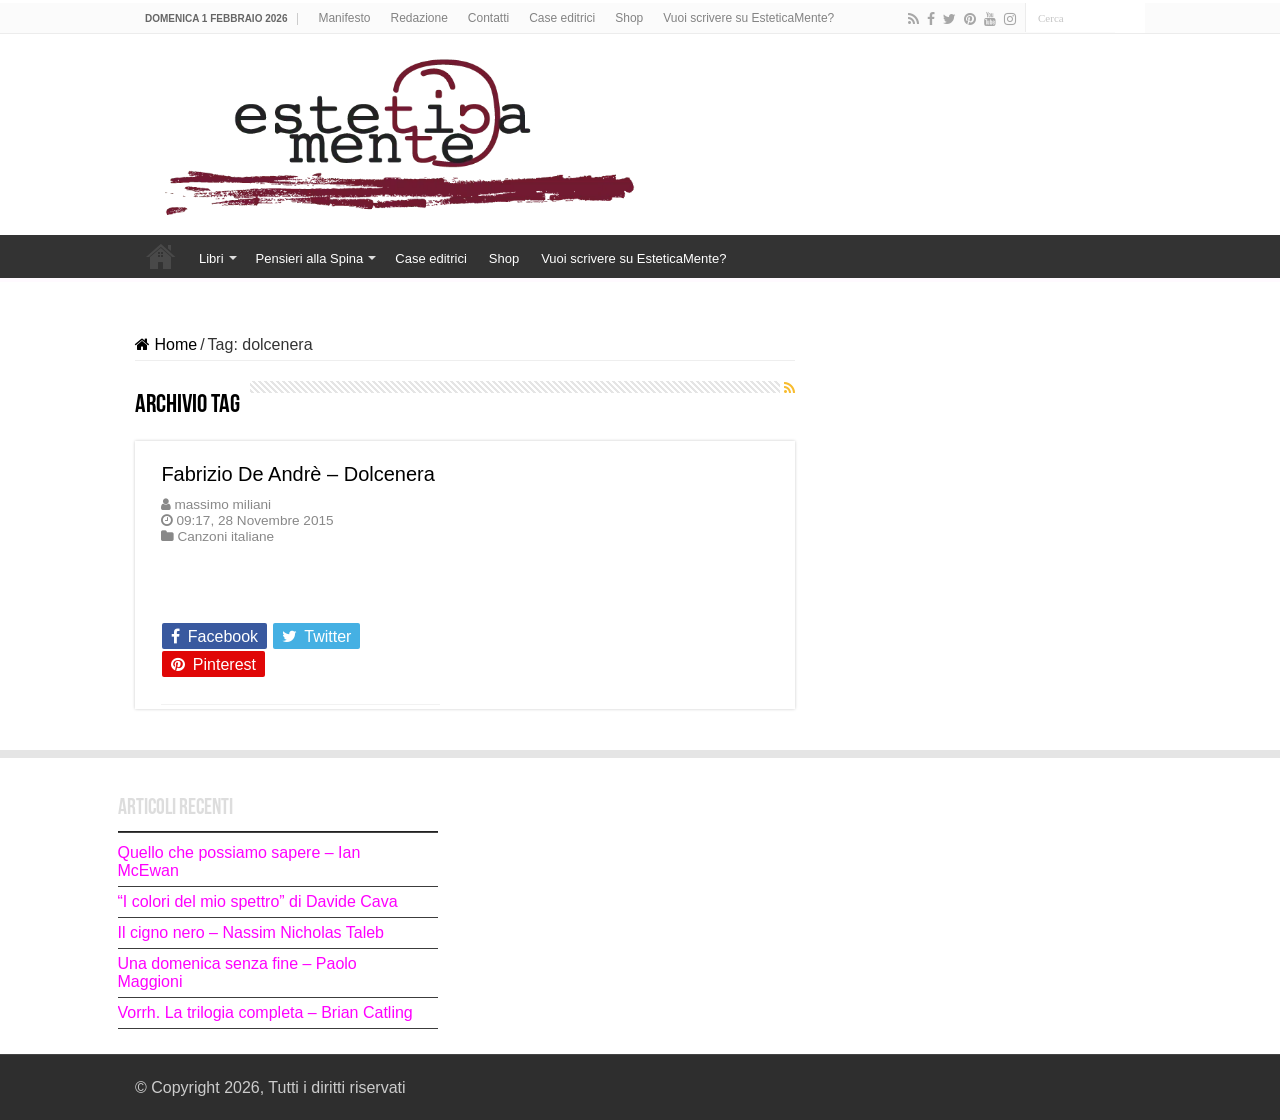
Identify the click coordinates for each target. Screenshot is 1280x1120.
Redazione (418, 18)
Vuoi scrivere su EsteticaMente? (748, 18)
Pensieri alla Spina (310, 258)
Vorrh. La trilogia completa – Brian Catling (265, 1012)
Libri (211, 258)
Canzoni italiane (225, 536)
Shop (629, 18)
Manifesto (344, 18)
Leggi (187, 600)
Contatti (488, 18)
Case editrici (562, 18)
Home (161, 256)
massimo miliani (222, 504)
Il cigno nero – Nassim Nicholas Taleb (251, 932)
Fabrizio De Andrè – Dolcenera (297, 474)
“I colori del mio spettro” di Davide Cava (258, 901)
